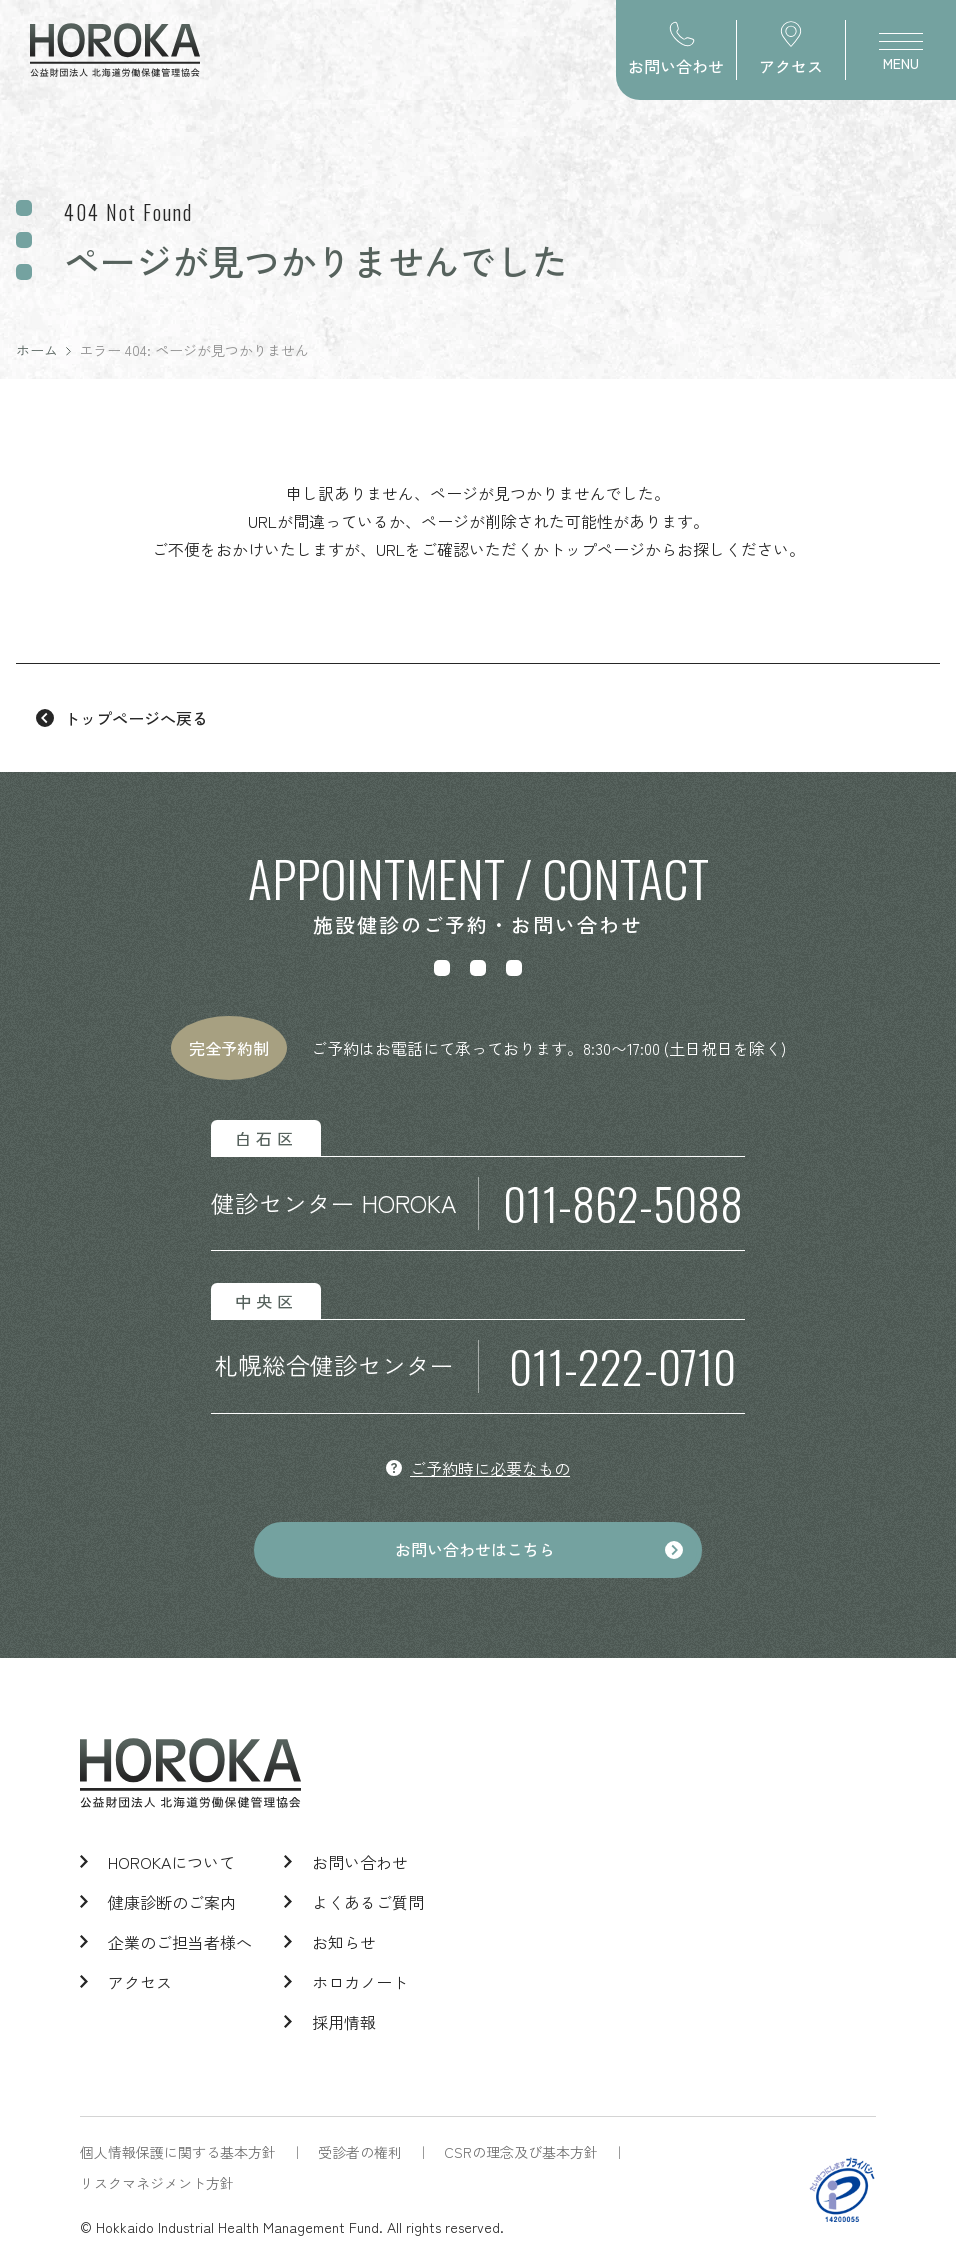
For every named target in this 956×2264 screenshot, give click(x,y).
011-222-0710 (622, 1366)
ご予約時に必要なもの (490, 1468)
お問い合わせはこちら (475, 1550)
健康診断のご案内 (172, 1902)
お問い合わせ (360, 1862)
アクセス (140, 1982)
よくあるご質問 (368, 1902)
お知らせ (344, 1942)
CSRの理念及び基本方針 (521, 2152)
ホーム (37, 350)
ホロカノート (360, 1982)
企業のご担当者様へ (180, 1942)
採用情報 (344, 2022)
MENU (901, 57)
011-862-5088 (623, 1203)
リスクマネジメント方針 (157, 2183)
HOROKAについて (171, 1862)
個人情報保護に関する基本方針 (178, 2152)
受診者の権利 (360, 2152)
